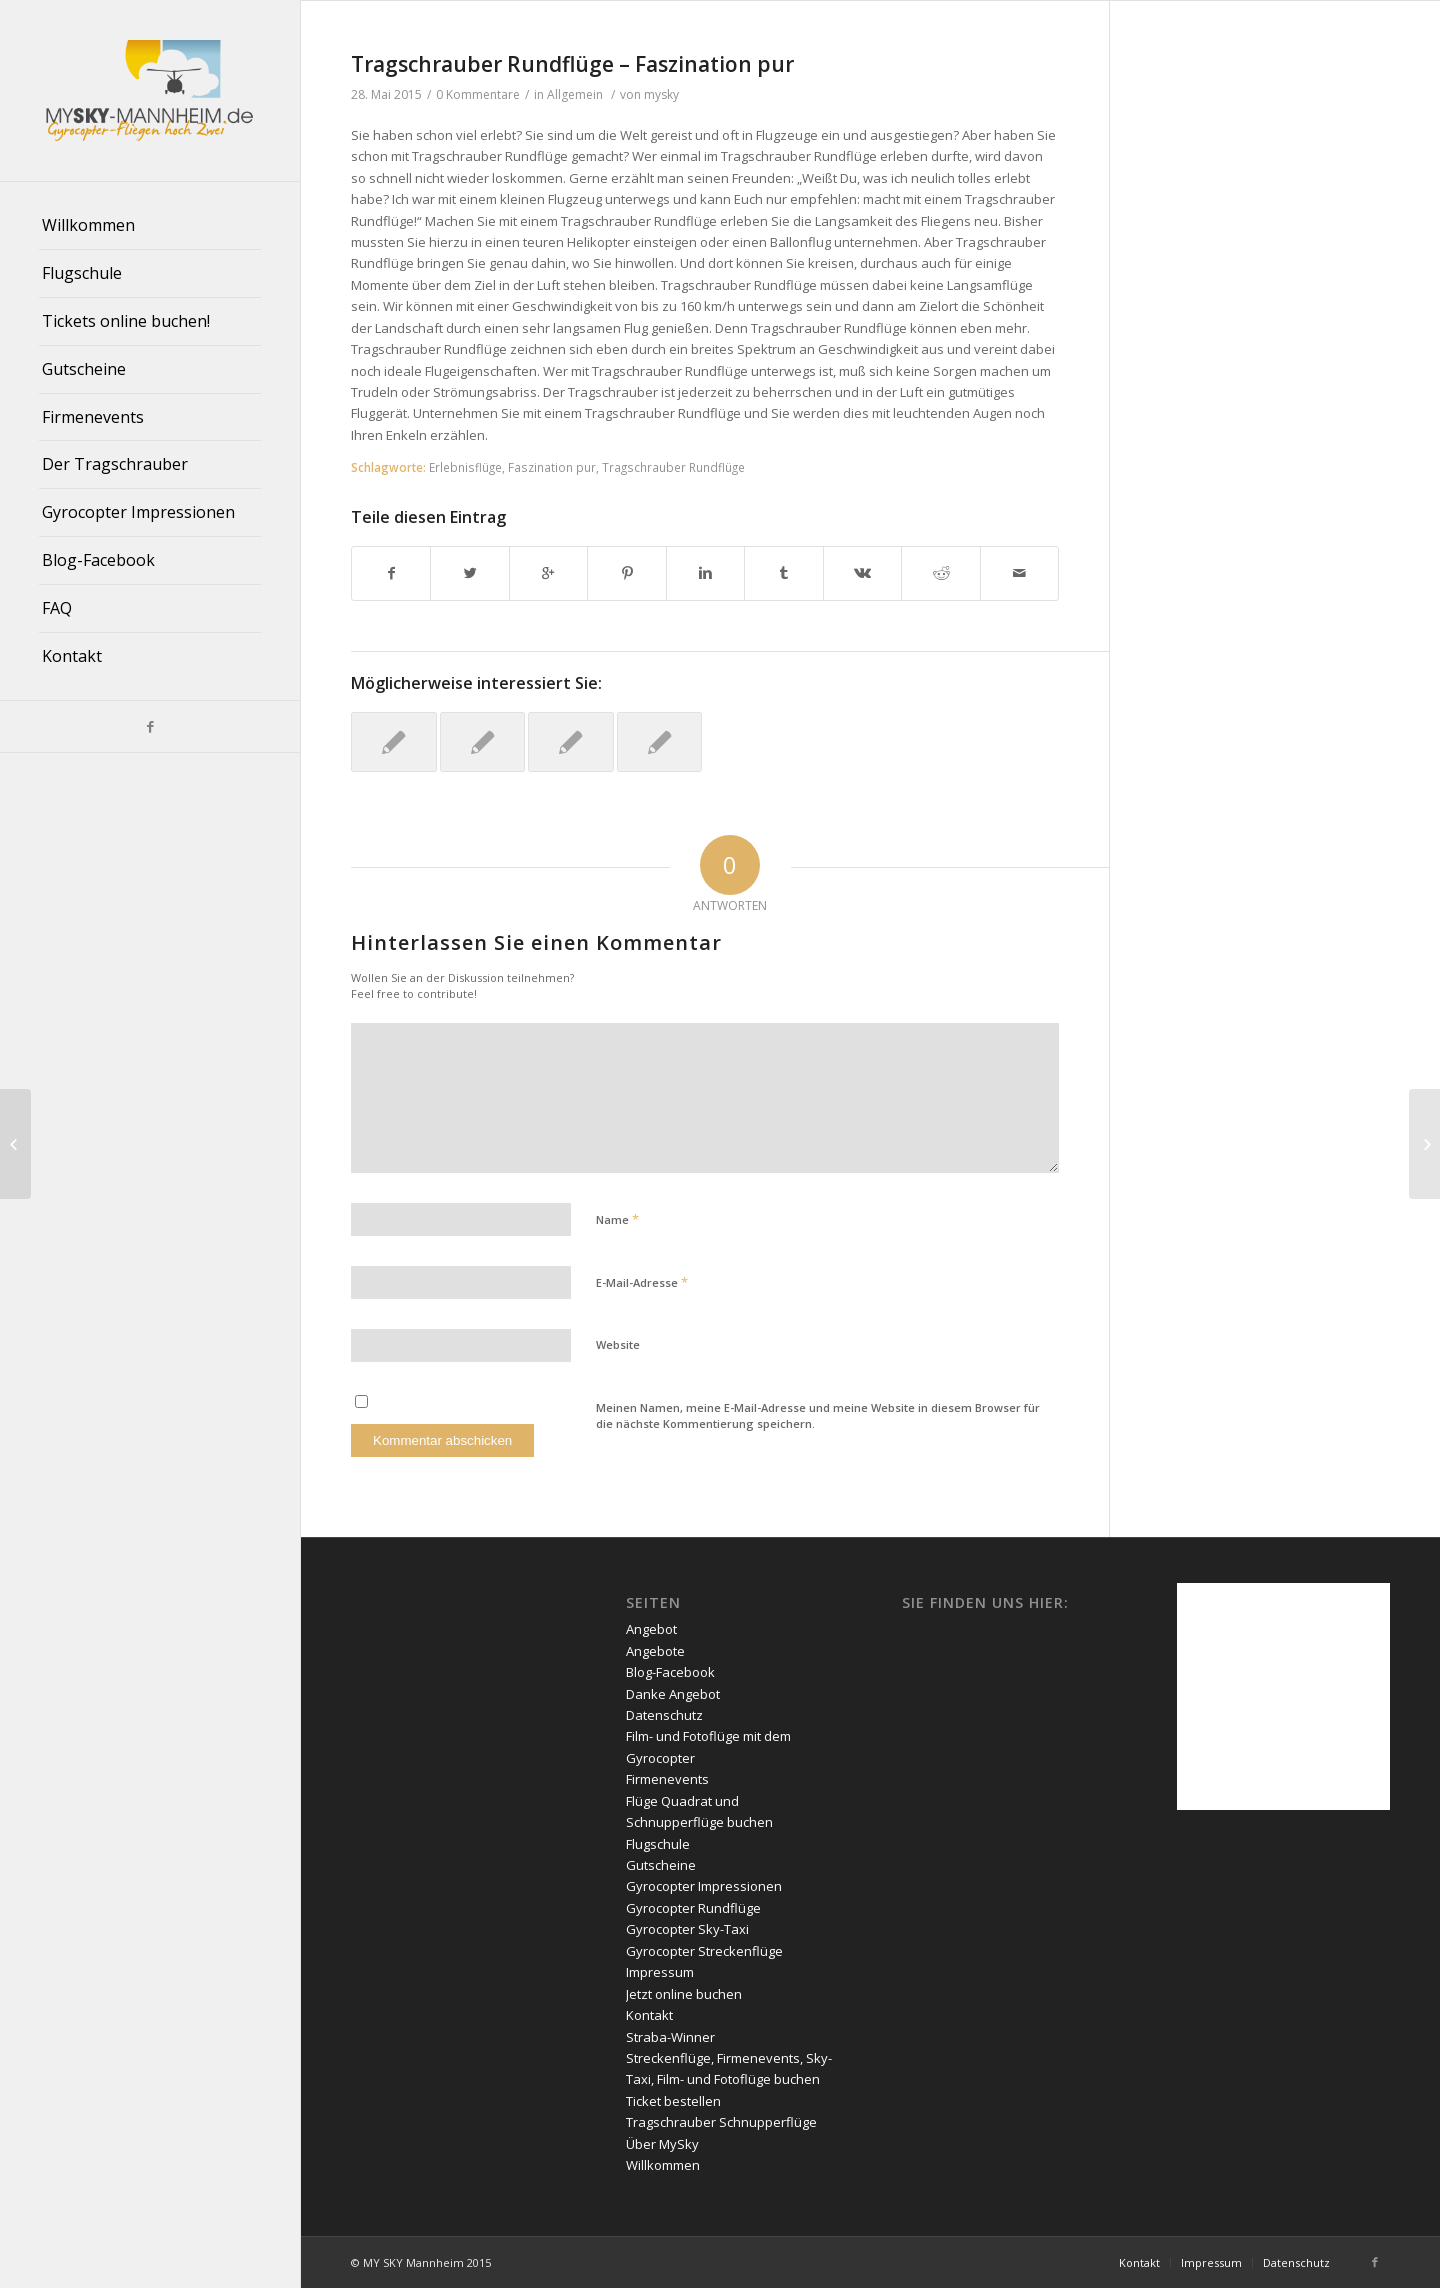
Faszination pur (552, 467)
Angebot (651, 1629)
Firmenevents (667, 1779)
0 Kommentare (478, 94)
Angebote (655, 1651)
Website (618, 1344)
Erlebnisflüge (465, 467)
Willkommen (663, 2165)
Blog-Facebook (670, 1672)
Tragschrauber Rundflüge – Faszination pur (572, 64)
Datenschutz (664, 1715)
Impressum (660, 1972)
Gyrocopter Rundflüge (693, 1908)
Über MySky (662, 2144)
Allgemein (575, 94)
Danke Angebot (673, 1694)
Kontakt (649, 2015)
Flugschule (658, 1844)
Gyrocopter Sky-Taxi (687, 1929)
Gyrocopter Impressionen (704, 1886)
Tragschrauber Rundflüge (673, 467)
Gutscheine (661, 1865)
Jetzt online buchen (684, 1994)
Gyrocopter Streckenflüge (704, 1951)
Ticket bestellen (673, 2101)
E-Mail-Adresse (642, 1282)
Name (617, 1219)
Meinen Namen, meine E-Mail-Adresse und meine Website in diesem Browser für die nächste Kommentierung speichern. (818, 1416)
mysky (661, 94)
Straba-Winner (670, 2037)
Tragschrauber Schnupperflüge (721, 2122)
